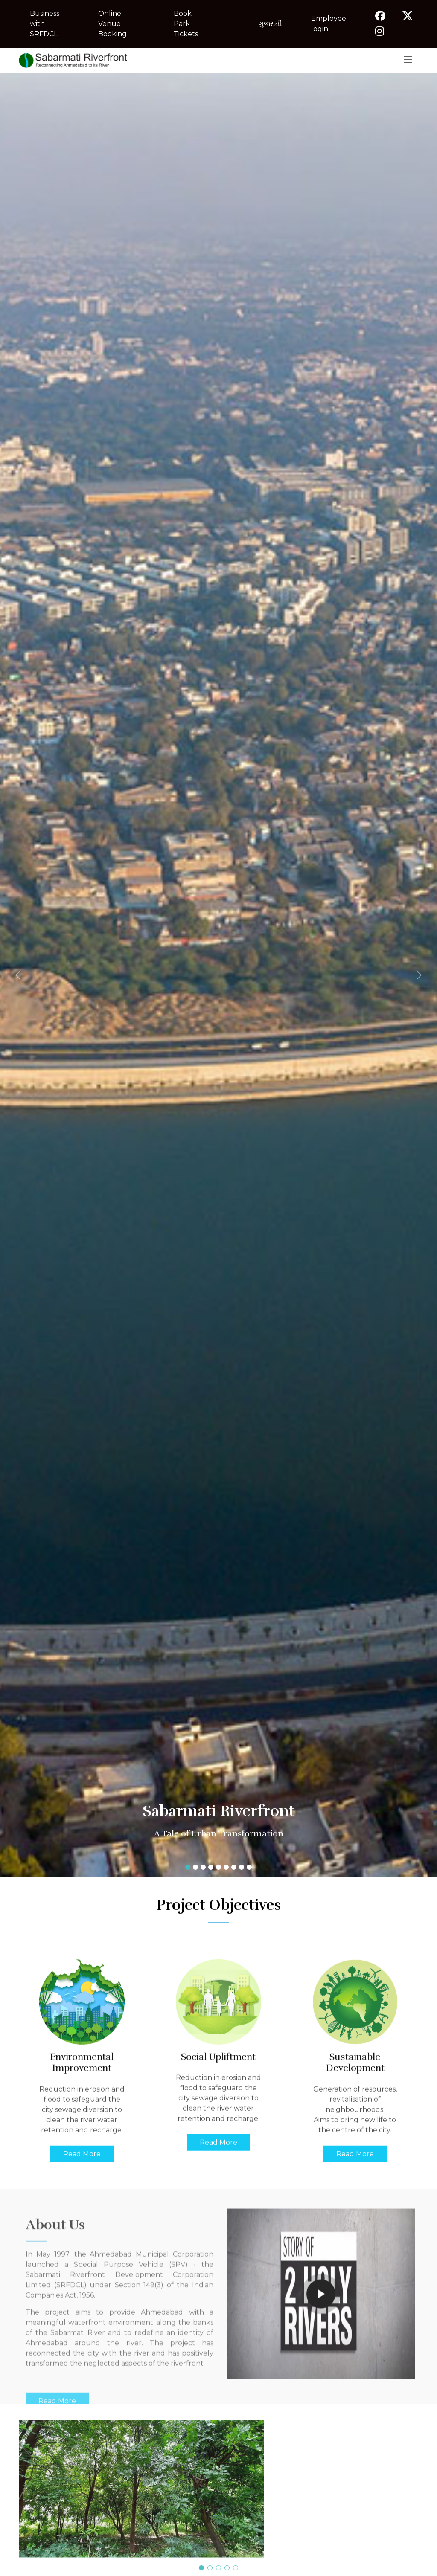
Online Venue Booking (112, 23)
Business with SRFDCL (44, 23)
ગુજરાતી (270, 24)
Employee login (328, 24)
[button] (33, 975)
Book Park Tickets (186, 23)
